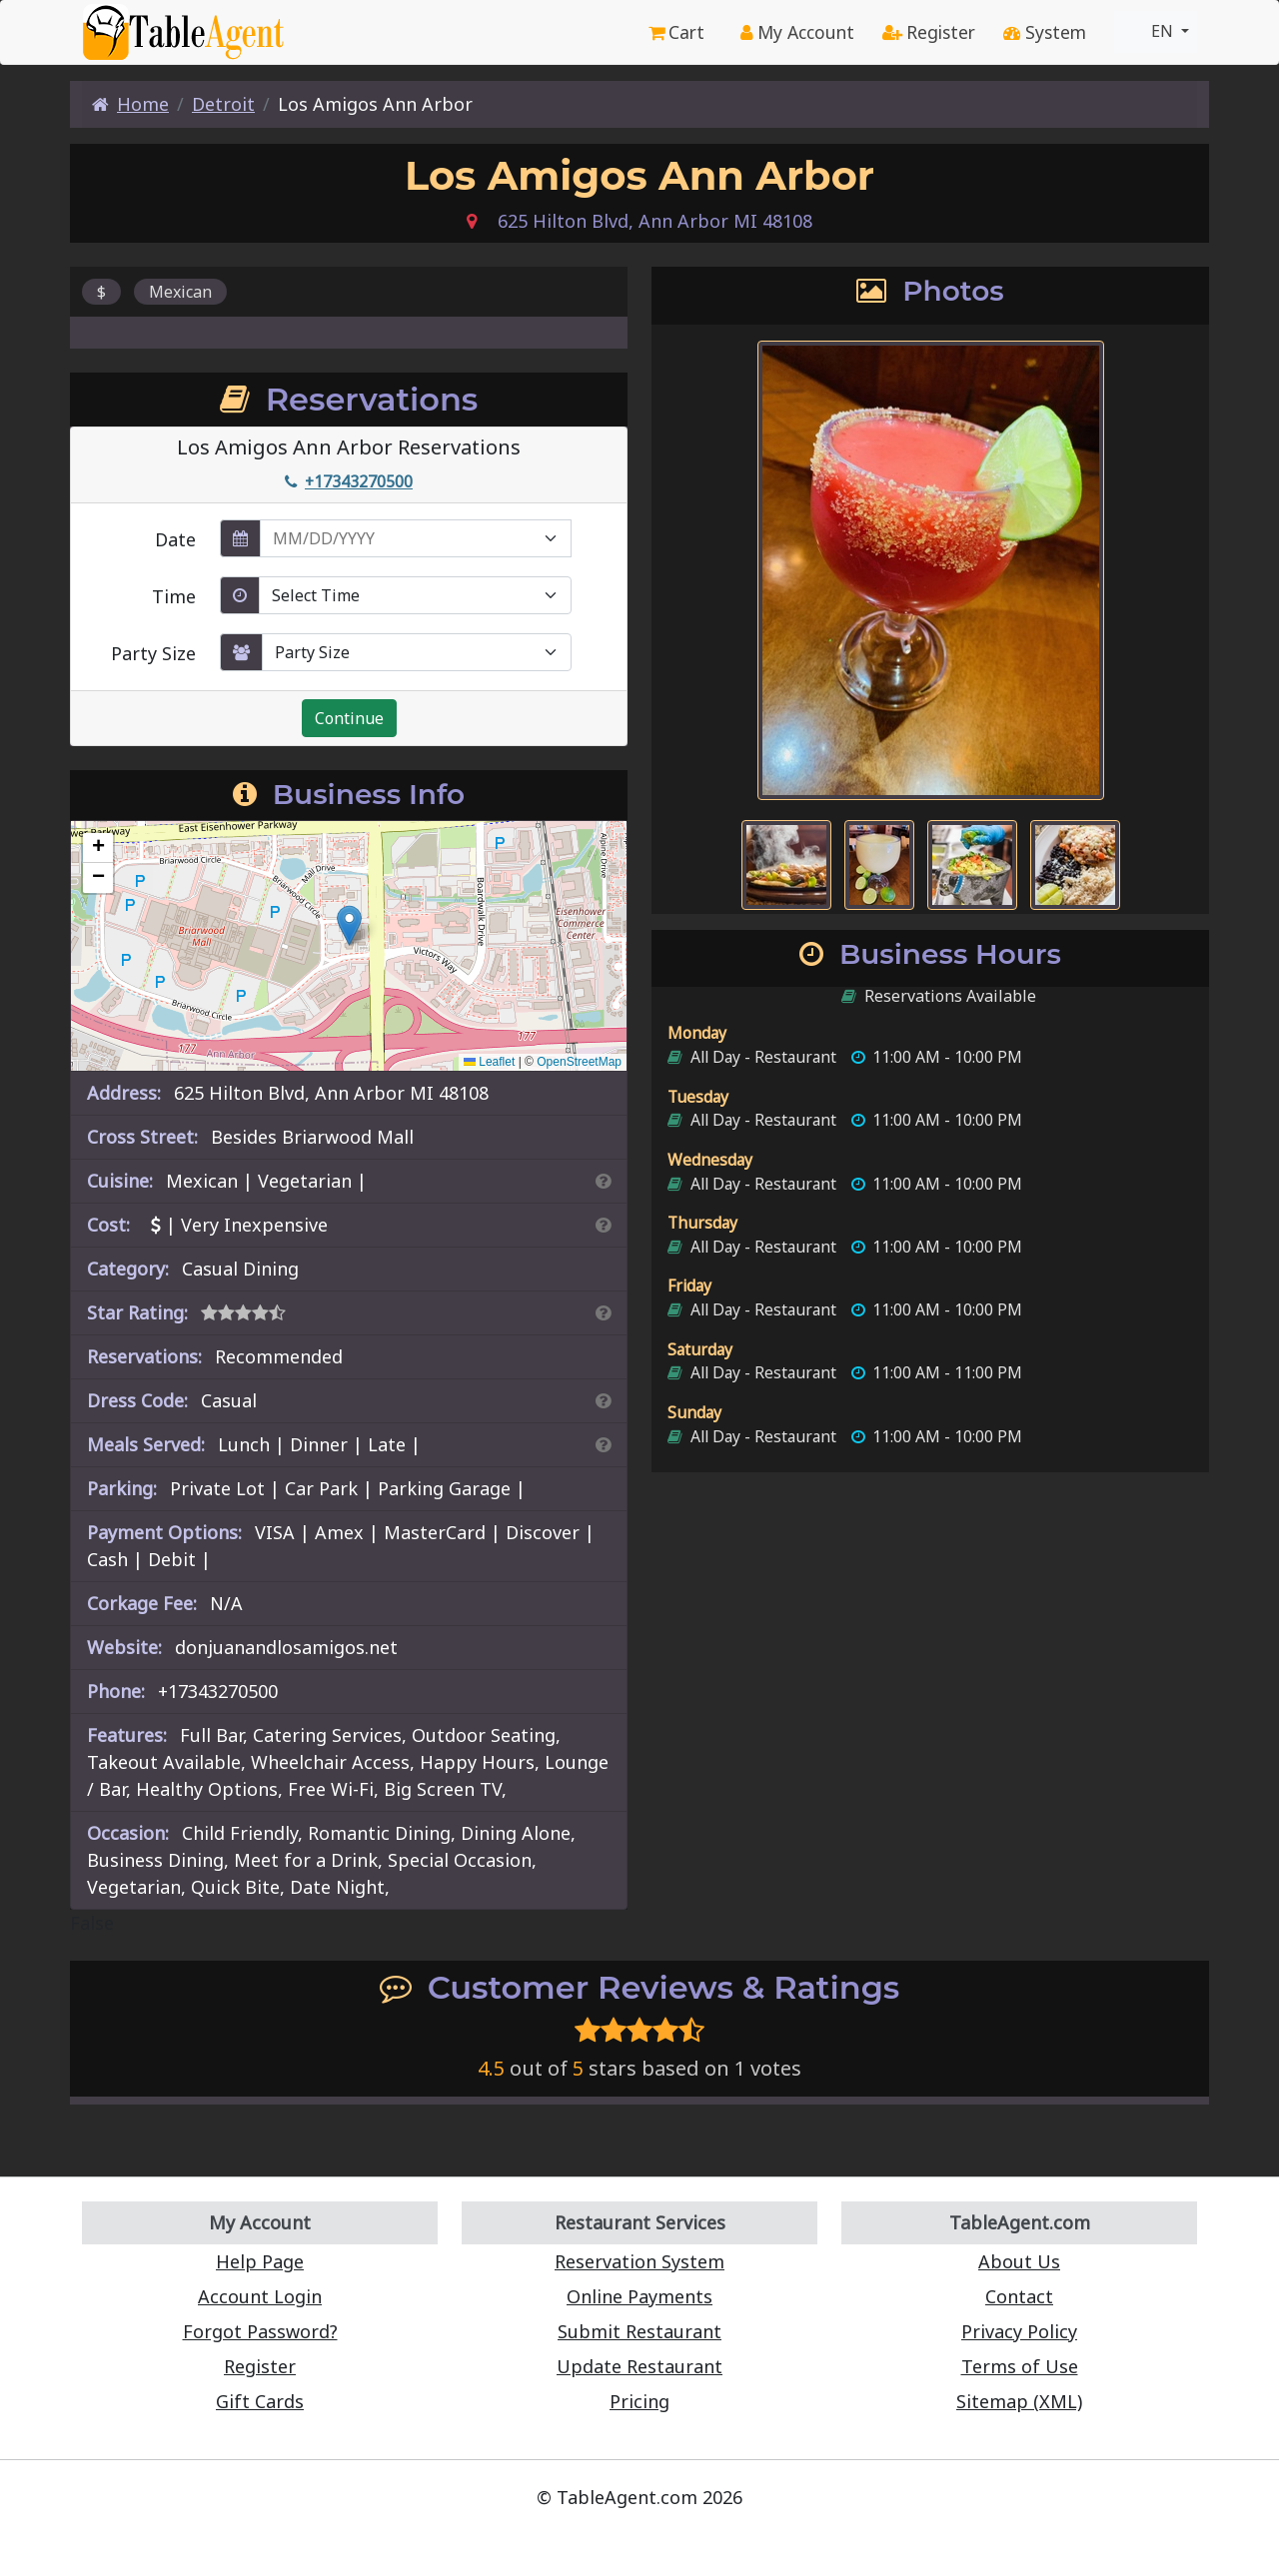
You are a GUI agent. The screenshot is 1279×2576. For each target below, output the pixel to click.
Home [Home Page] (130, 104)
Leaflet (489, 1062)
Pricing (639, 2401)
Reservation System (639, 2261)
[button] (349, 925)
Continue (349, 718)
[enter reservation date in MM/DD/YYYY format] (416, 538)
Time (174, 596)
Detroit (223, 104)
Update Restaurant (639, 2366)
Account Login (260, 2296)
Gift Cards (260, 2401)
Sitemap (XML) (1019, 2401)
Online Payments (639, 2296)
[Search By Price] (603, 1225)
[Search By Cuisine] (603, 1181)
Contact (1019, 2296)
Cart (676, 32)
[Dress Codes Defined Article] (603, 1400)
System (1044, 32)
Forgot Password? (260, 2331)
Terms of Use (1019, 2366)
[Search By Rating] (603, 1312)
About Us (1019, 2261)
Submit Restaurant (639, 2331)
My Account (797, 32)
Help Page (260, 2261)
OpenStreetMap (579, 1062)
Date (175, 539)
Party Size (153, 653)
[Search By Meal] (603, 1444)
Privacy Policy (1019, 2331)
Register (928, 32)
